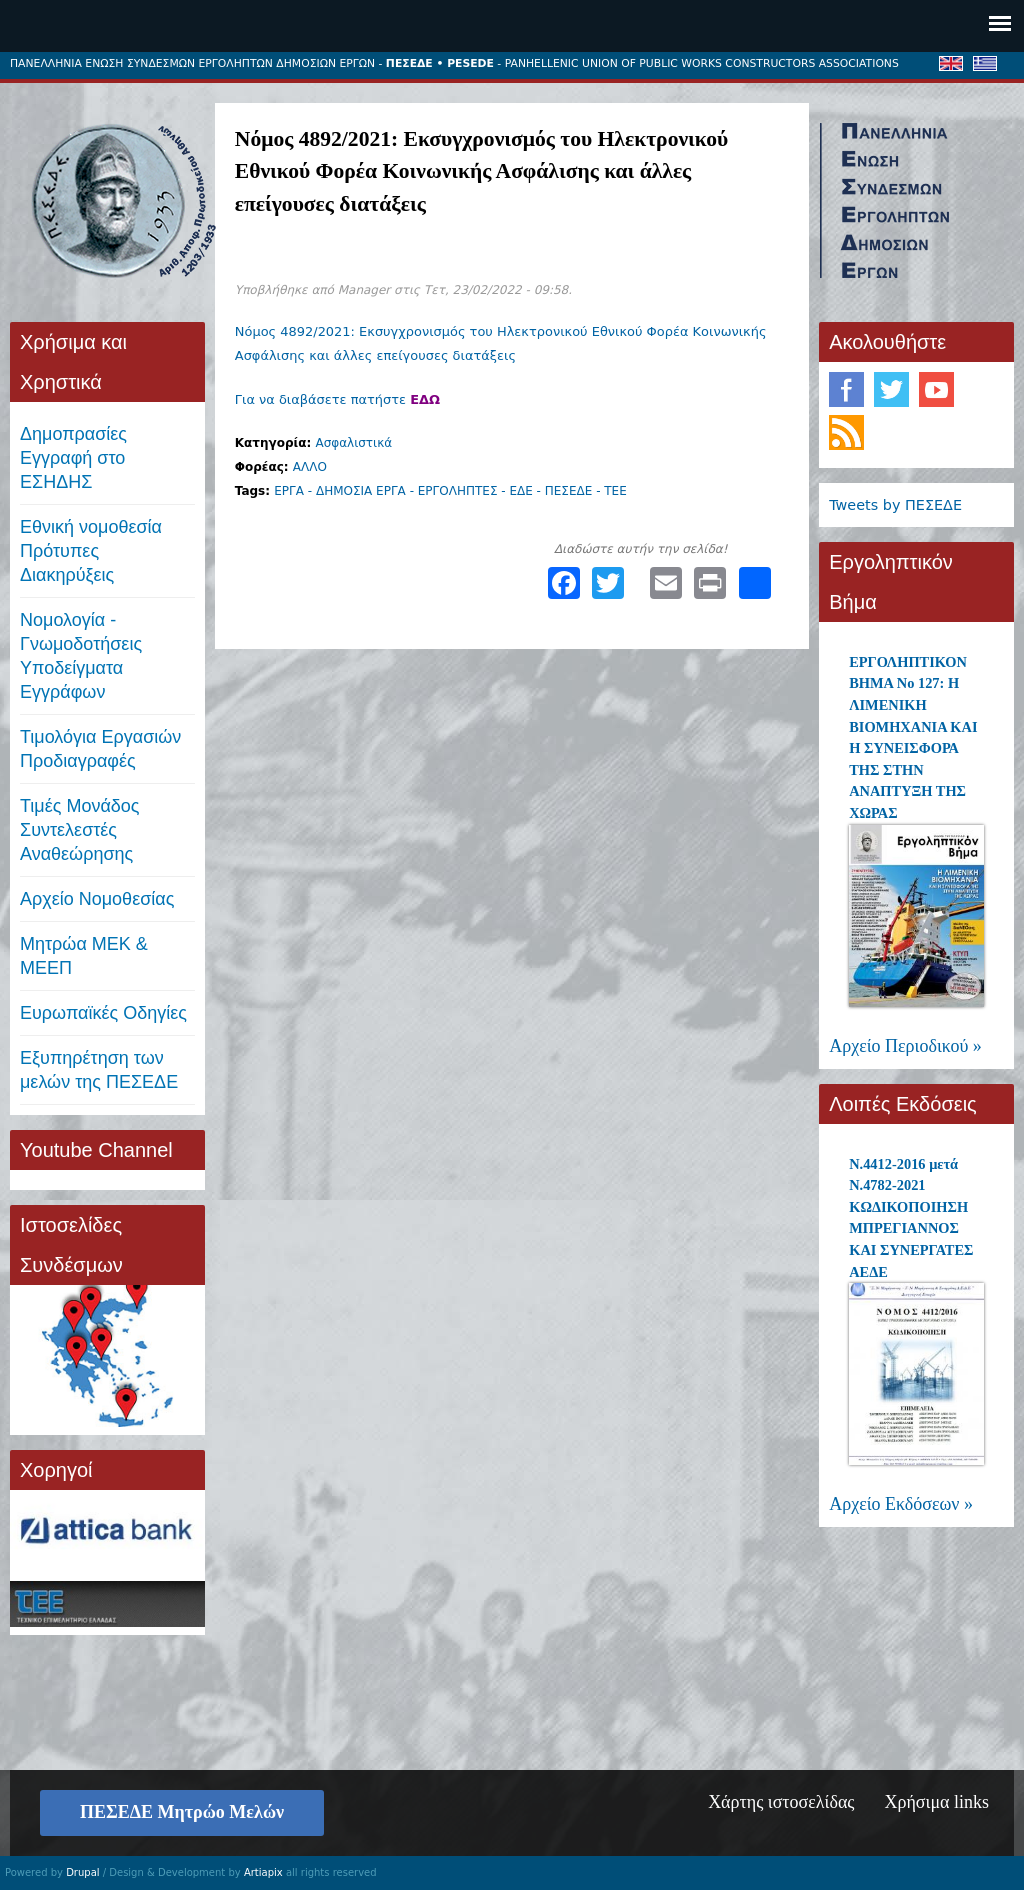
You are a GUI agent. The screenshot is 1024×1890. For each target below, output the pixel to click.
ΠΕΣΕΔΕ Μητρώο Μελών (182, 1812)
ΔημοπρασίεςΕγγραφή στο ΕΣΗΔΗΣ (73, 458)
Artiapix (263, 1872)
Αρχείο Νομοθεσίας (97, 899)
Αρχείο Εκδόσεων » (901, 1504)
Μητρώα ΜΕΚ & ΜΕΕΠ (84, 956)
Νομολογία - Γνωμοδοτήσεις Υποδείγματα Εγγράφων (81, 656)
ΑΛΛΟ (310, 467)
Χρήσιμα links (936, 1802)
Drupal (82, 1872)
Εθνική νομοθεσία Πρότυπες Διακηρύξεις (91, 551)
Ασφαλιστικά (353, 443)
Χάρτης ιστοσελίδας (781, 1802)
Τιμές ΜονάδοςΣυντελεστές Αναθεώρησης (80, 830)
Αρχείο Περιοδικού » (905, 1046)
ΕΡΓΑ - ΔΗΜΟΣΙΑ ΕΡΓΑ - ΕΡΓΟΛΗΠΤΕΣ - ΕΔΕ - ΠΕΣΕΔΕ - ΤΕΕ (450, 491)
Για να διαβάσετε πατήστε (337, 399)
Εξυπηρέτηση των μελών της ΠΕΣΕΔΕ (99, 1070)
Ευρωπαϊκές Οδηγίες (103, 1013)
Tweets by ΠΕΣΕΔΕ (895, 505)
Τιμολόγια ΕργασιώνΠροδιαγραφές (100, 749)
